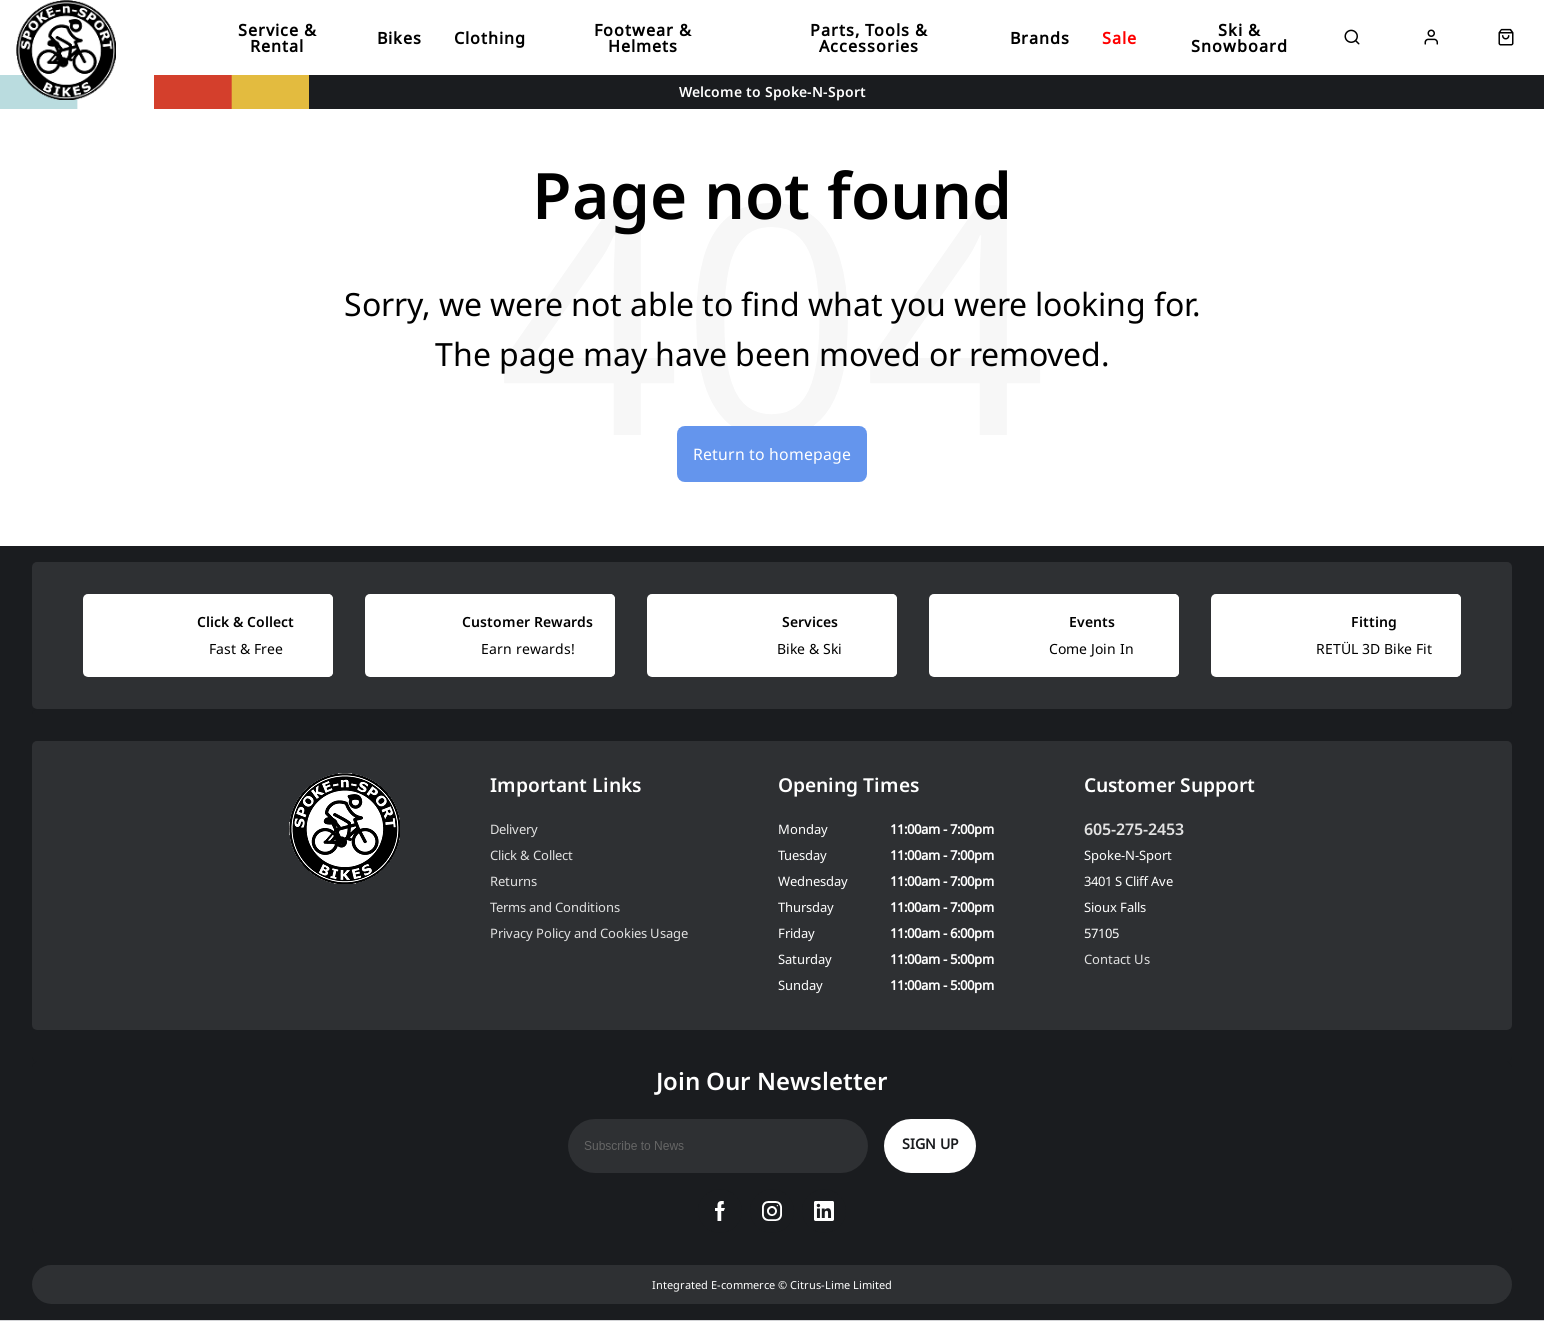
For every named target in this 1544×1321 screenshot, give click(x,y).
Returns (513, 882)
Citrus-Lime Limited (841, 1285)
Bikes (399, 38)
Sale (1119, 38)
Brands (1040, 38)
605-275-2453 (1134, 830)
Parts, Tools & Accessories (869, 38)
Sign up (930, 1144)
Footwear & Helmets (643, 38)
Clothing (490, 38)
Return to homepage (772, 454)
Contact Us (1117, 960)
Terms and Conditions (555, 908)
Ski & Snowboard (1239, 38)
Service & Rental (277, 38)
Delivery (514, 830)
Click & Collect (531, 856)
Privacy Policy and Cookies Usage (589, 934)
